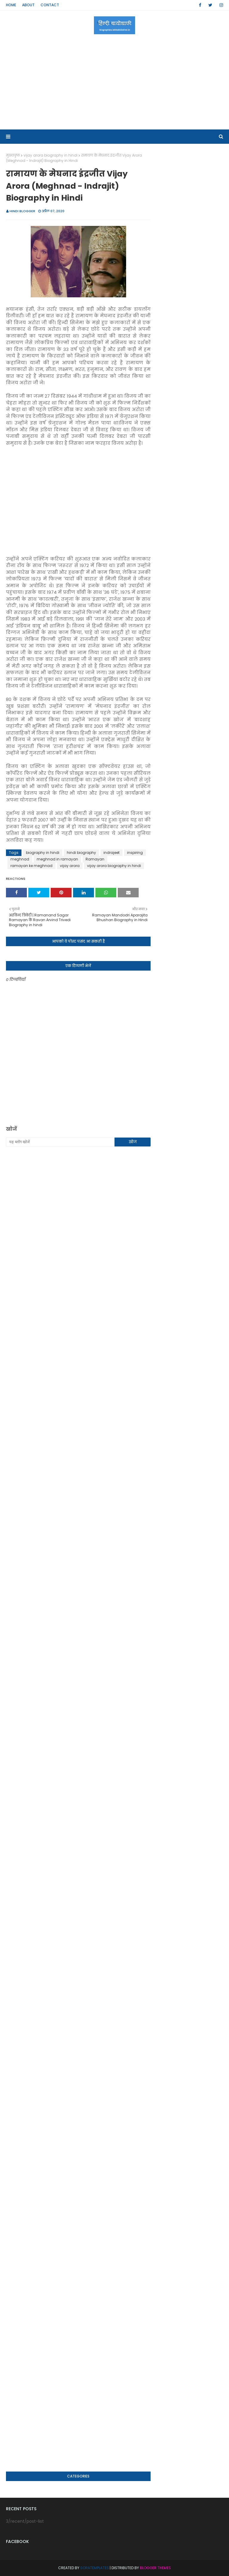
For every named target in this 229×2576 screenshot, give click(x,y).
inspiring (135, 852)
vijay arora (70, 865)
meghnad (19, 859)
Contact (50, 4)
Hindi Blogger (22, 211)
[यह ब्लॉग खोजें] (60, 1142)
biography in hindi (42, 852)
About (28, 4)
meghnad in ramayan (57, 859)
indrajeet (111, 852)
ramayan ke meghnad (31, 865)
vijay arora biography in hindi (51, 155)
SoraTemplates (94, 2567)
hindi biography (81, 852)
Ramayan (95, 859)
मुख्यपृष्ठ (13, 155)
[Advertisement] (114, 82)
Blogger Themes (155, 2567)
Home (11, 4)
